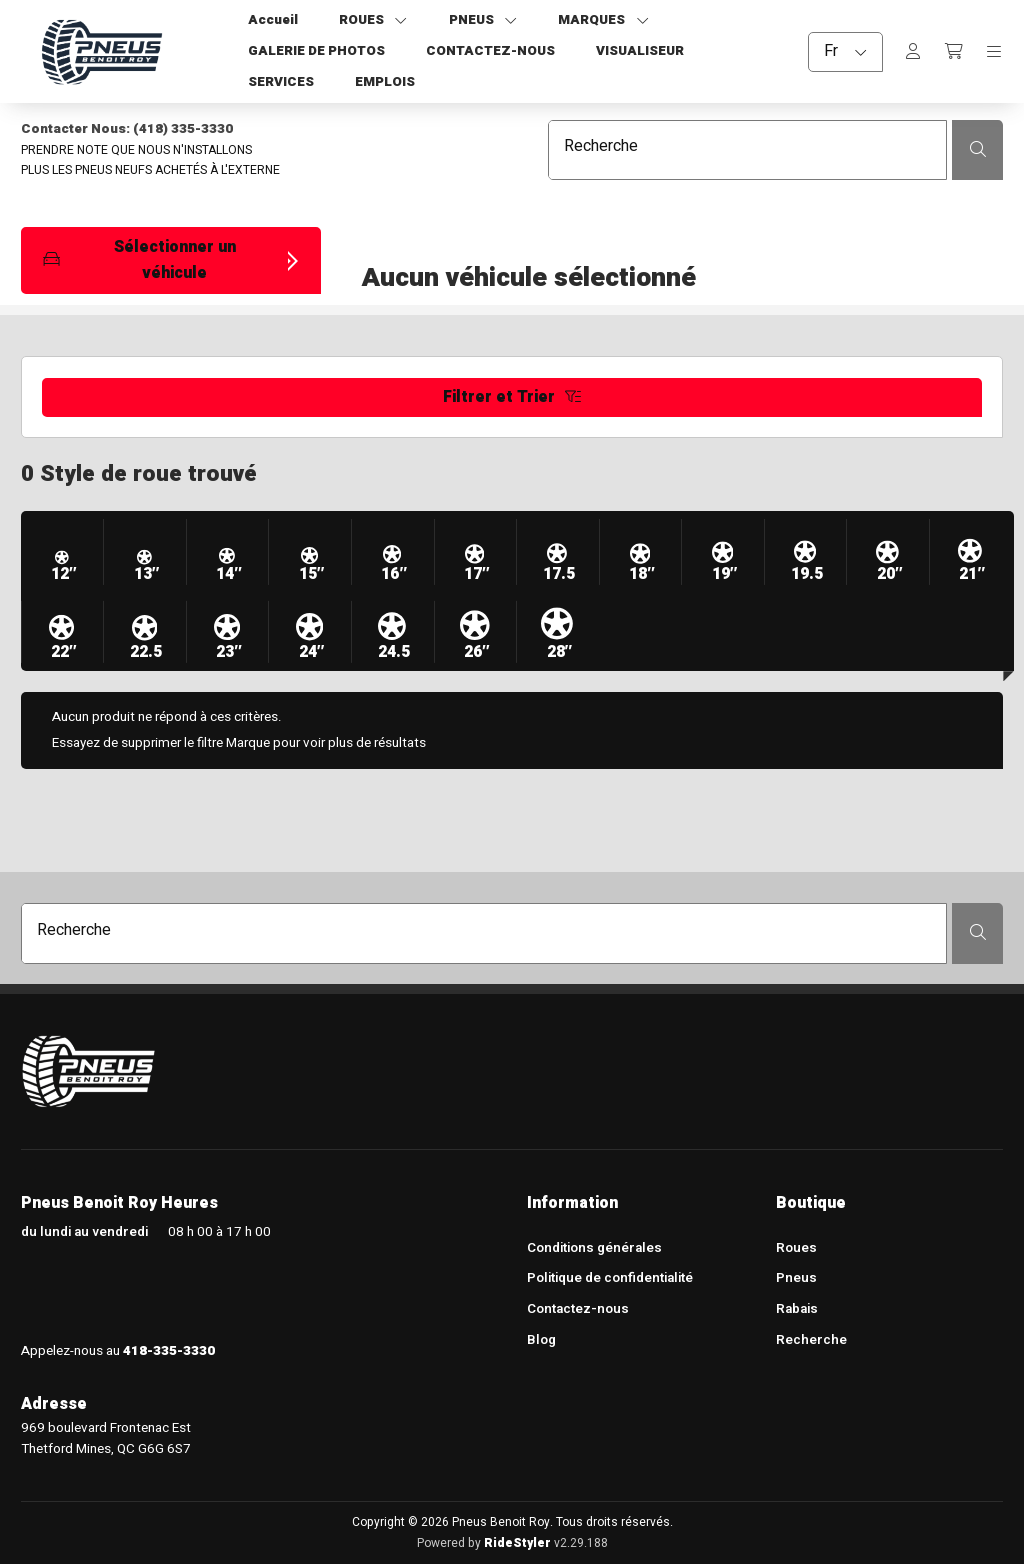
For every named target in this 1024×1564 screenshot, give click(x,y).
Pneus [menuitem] (796, 1279)
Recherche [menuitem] (811, 1341)
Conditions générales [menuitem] (594, 1248)
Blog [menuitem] (541, 1341)
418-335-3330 (169, 1351)
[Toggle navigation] (994, 52)
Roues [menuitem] (796, 1248)
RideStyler (517, 1543)
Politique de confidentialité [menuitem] (610, 1279)
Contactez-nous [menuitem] (578, 1310)
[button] (171, 260)
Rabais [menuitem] (797, 1310)
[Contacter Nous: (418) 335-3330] (248, 129)
